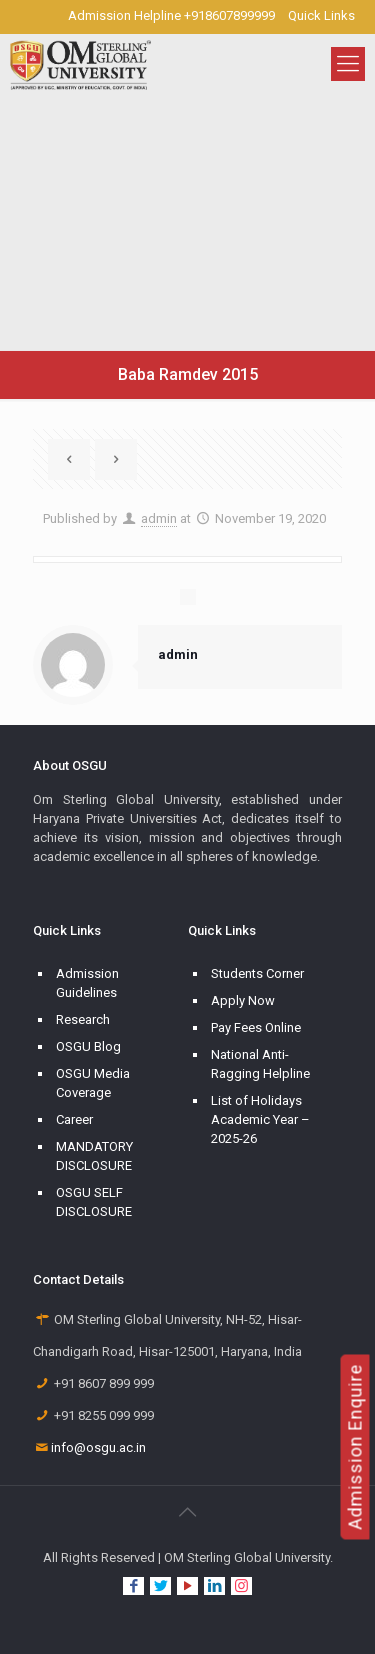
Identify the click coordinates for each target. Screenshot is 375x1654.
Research (83, 1019)
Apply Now (243, 1000)
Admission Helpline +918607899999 (171, 15)
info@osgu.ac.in (98, 1447)
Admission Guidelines (87, 983)
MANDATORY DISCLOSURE (94, 1156)
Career (74, 1119)
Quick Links (321, 15)
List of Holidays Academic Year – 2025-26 (260, 1119)
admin (159, 518)
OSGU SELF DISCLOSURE (94, 1202)
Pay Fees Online (256, 1027)
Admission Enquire (355, 1447)
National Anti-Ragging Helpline (260, 1064)
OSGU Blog (88, 1046)
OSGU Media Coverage (93, 1083)
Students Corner (257, 973)
